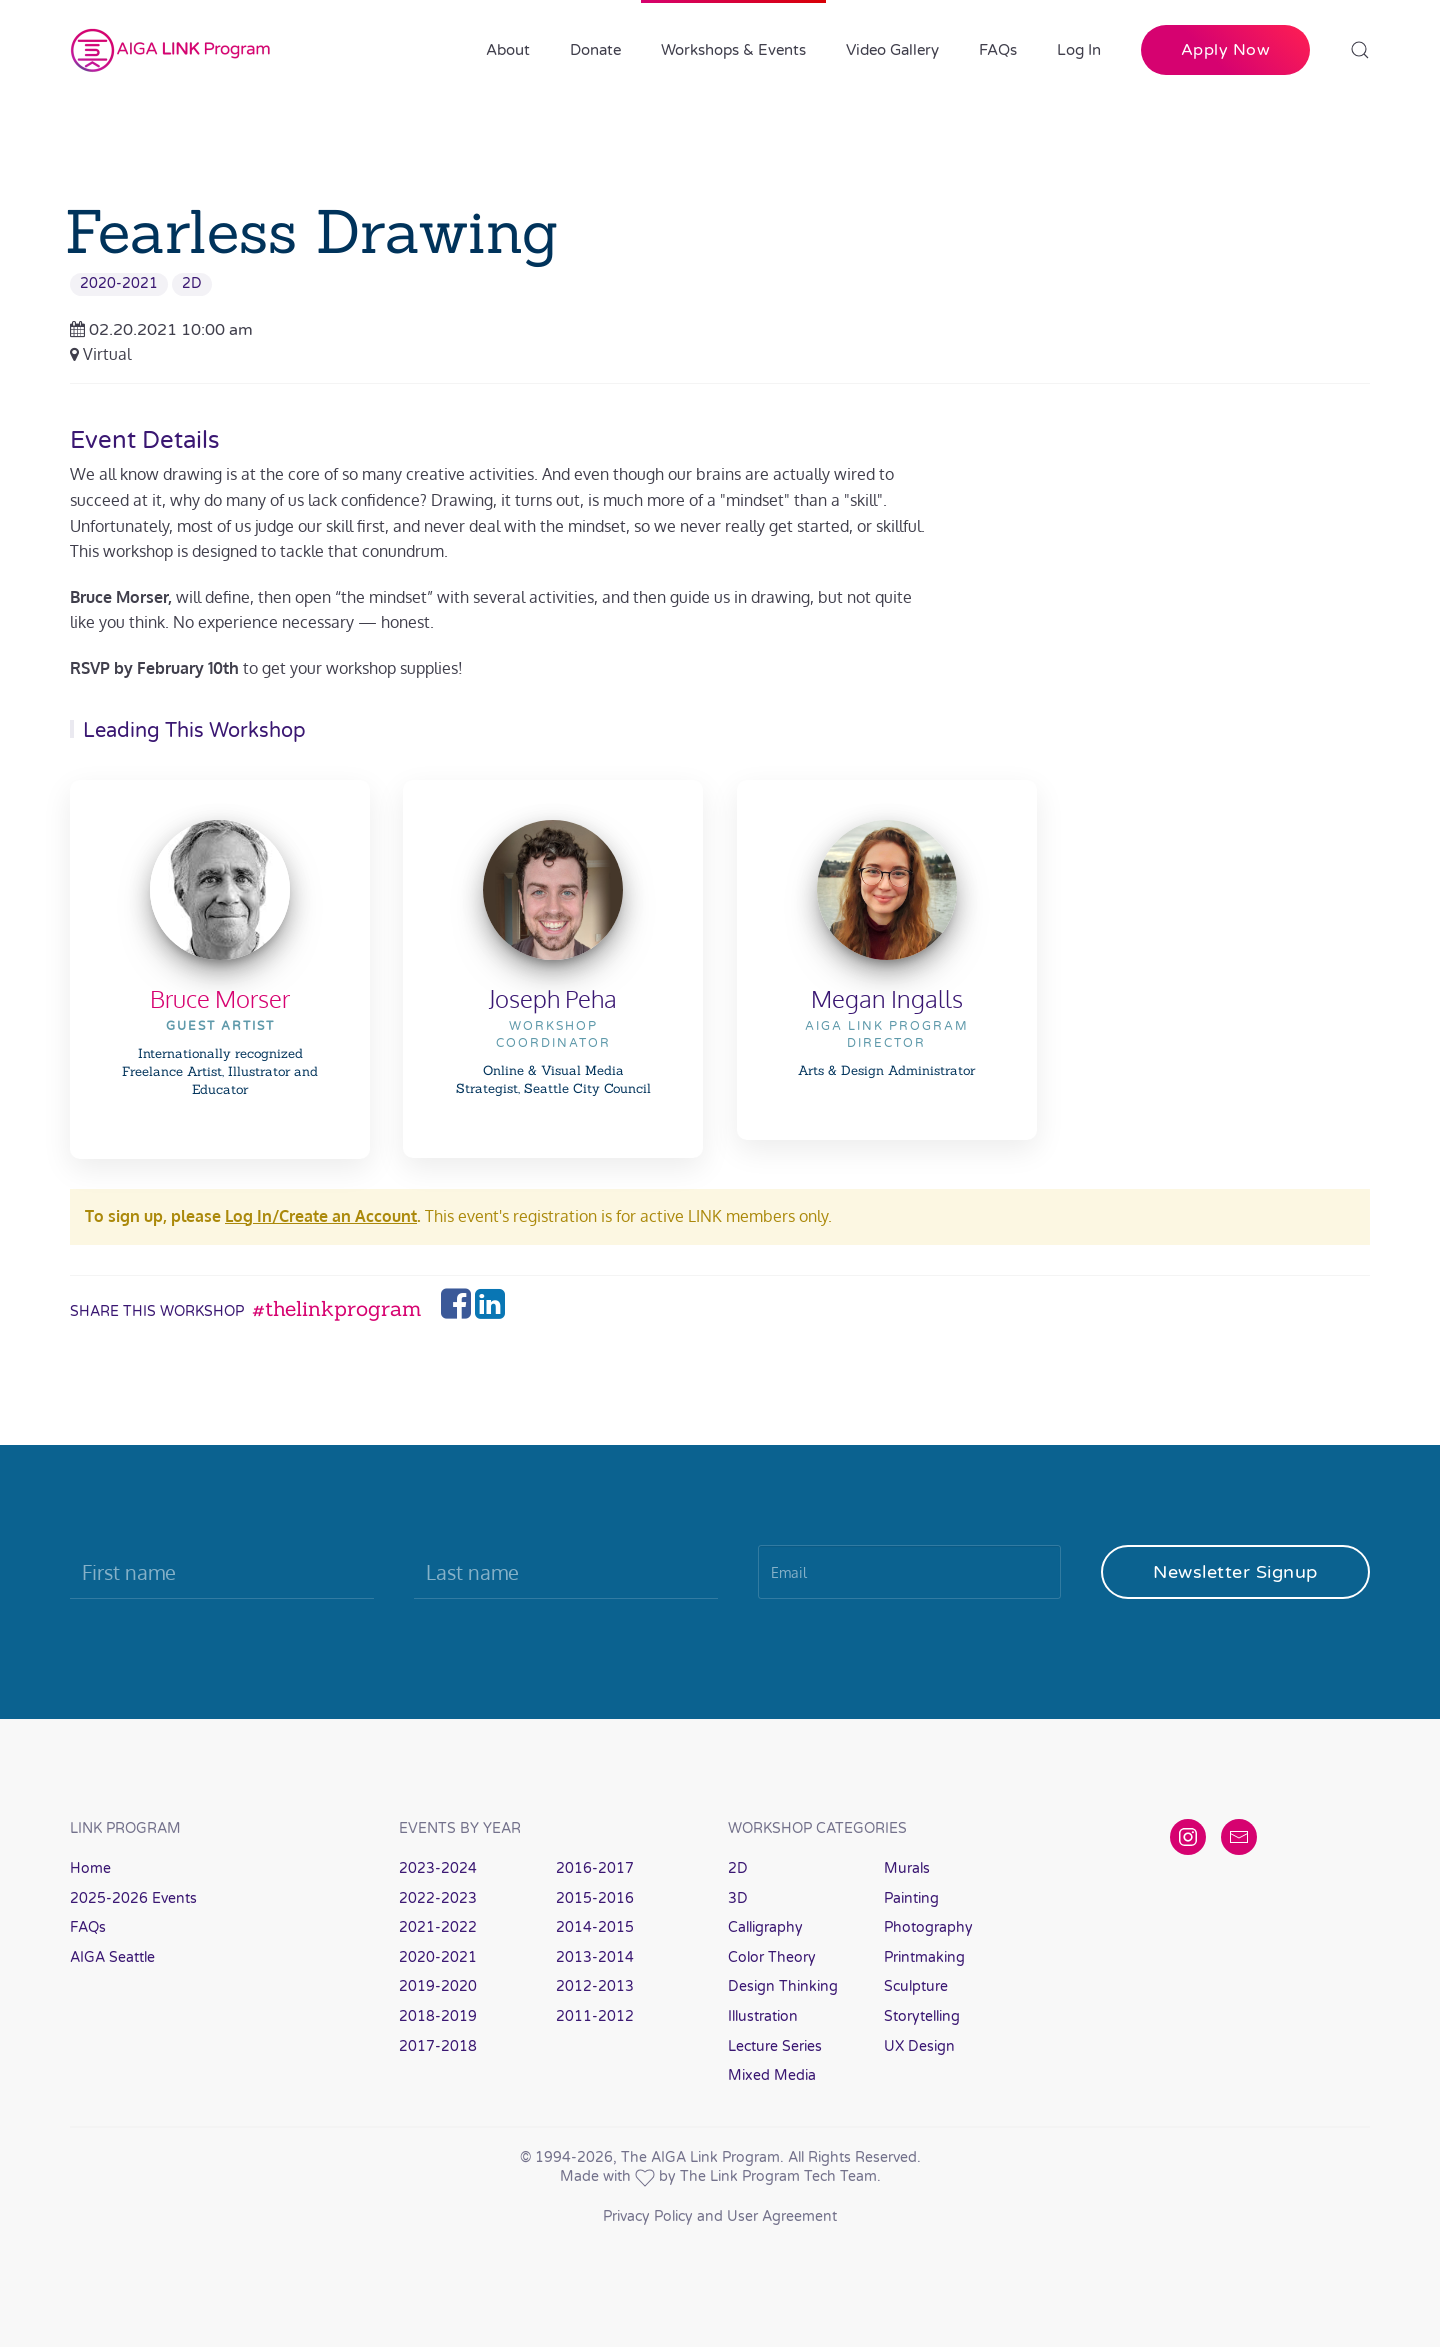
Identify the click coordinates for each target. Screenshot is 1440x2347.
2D (192, 283)
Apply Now (1226, 50)
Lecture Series (775, 2046)
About (508, 50)
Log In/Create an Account (321, 1216)
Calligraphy (765, 1927)
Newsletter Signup (1235, 1572)
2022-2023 (438, 1898)
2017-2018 (438, 2046)
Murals (907, 1868)
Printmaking (924, 1957)
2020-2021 (119, 283)
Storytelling (922, 2016)
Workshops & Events (733, 50)
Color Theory (772, 1957)
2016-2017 (595, 1868)
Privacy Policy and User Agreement (720, 2216)
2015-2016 (595, 1898)
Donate (595, 50)
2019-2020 (438, 1986)
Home (90, 1868)
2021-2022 (438, 1927)
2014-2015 (595, 1927)
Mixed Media (772, 2075)
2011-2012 (595, 2016)
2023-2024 (438, 1868)
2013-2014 (595, 1957)
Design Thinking (783, 1986)
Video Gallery (892, 50)
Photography (928, 1927)
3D (738, 1898)
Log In (1079, 50)
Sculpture (916, 1986)
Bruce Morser (220, 998)
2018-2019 (438, 2016)
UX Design (919, 2046)
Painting (911, 1898)
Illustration (763, 2016)
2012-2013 (595, 1986)
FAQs (998, 50)
